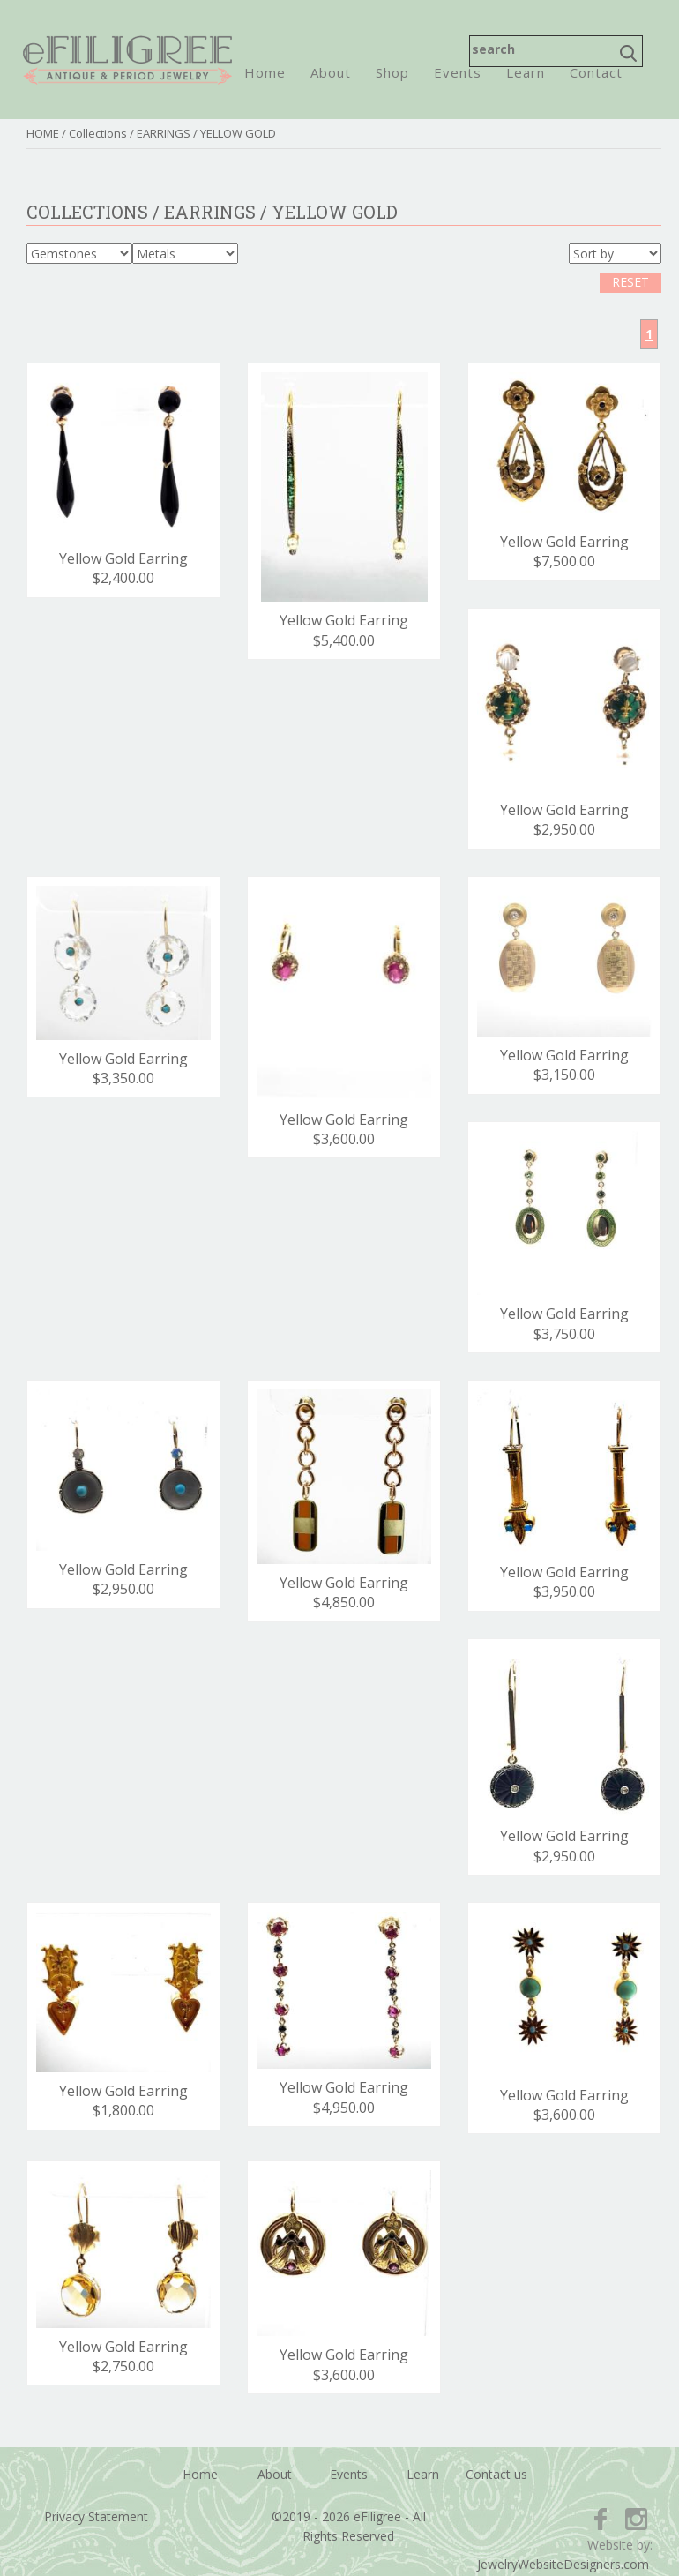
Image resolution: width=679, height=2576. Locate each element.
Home (265, 72)
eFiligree (127, 59)
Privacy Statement (96, 2516)
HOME (42, 133)
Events (457, 72)
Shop (392, 72)
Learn (525, 72)
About (330, 72)
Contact (596, 72)
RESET (630, 281)
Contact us (496, 2474)
